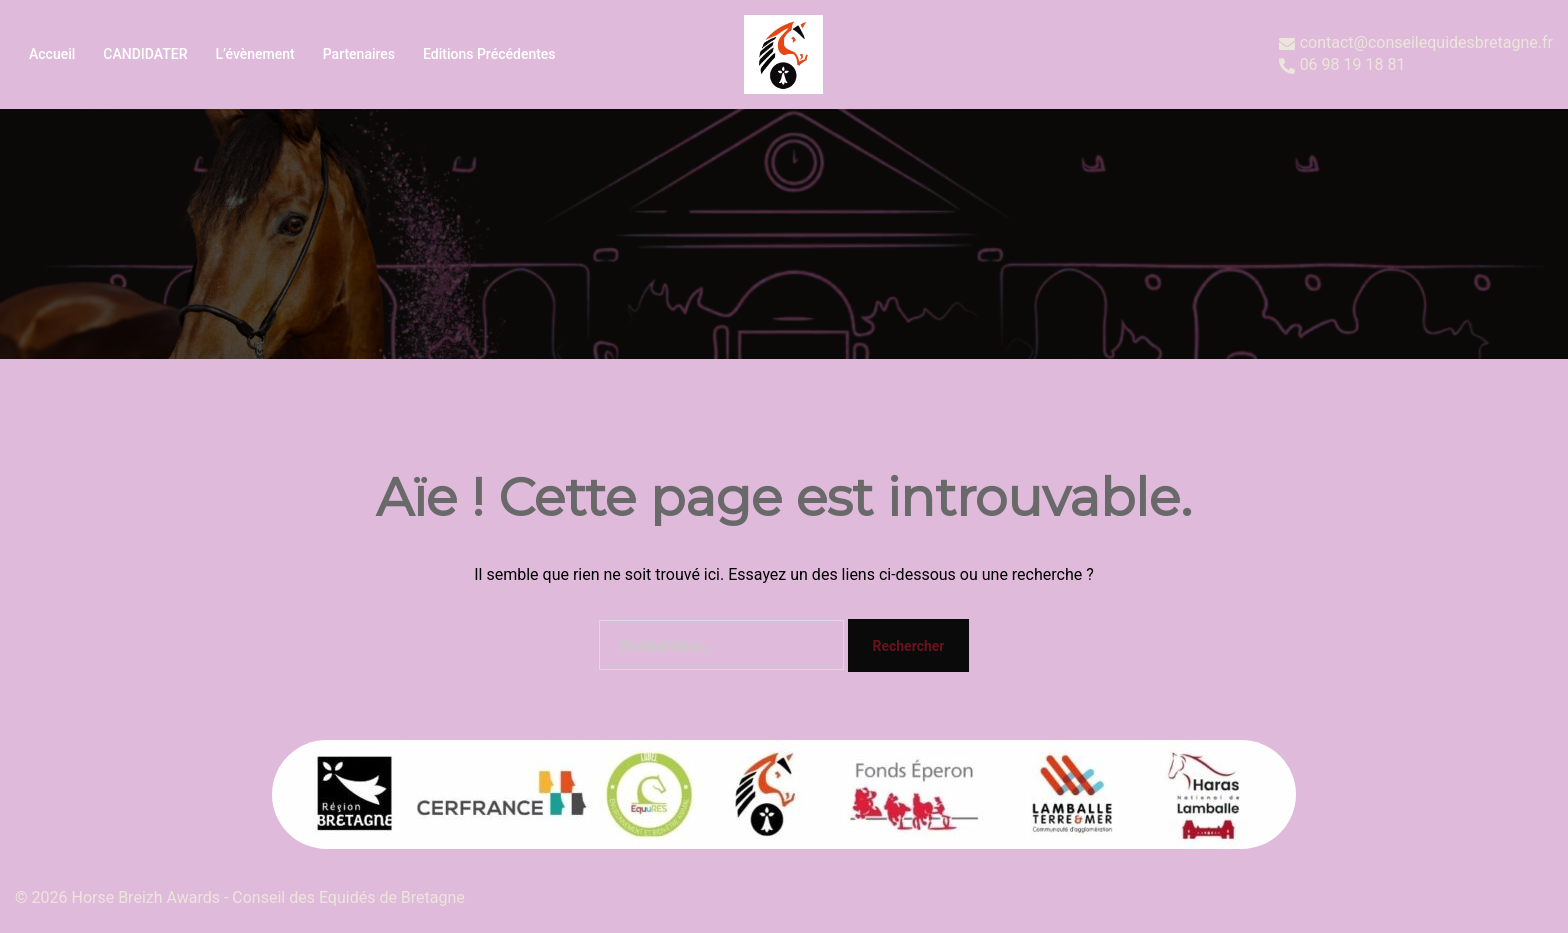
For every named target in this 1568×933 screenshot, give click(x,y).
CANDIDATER (145, 54)
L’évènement (254, 54)
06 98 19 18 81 (1342, 65)
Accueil (52, 54)
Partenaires (359, 54)
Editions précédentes (489, 54)
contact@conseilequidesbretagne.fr (1416, 43)
